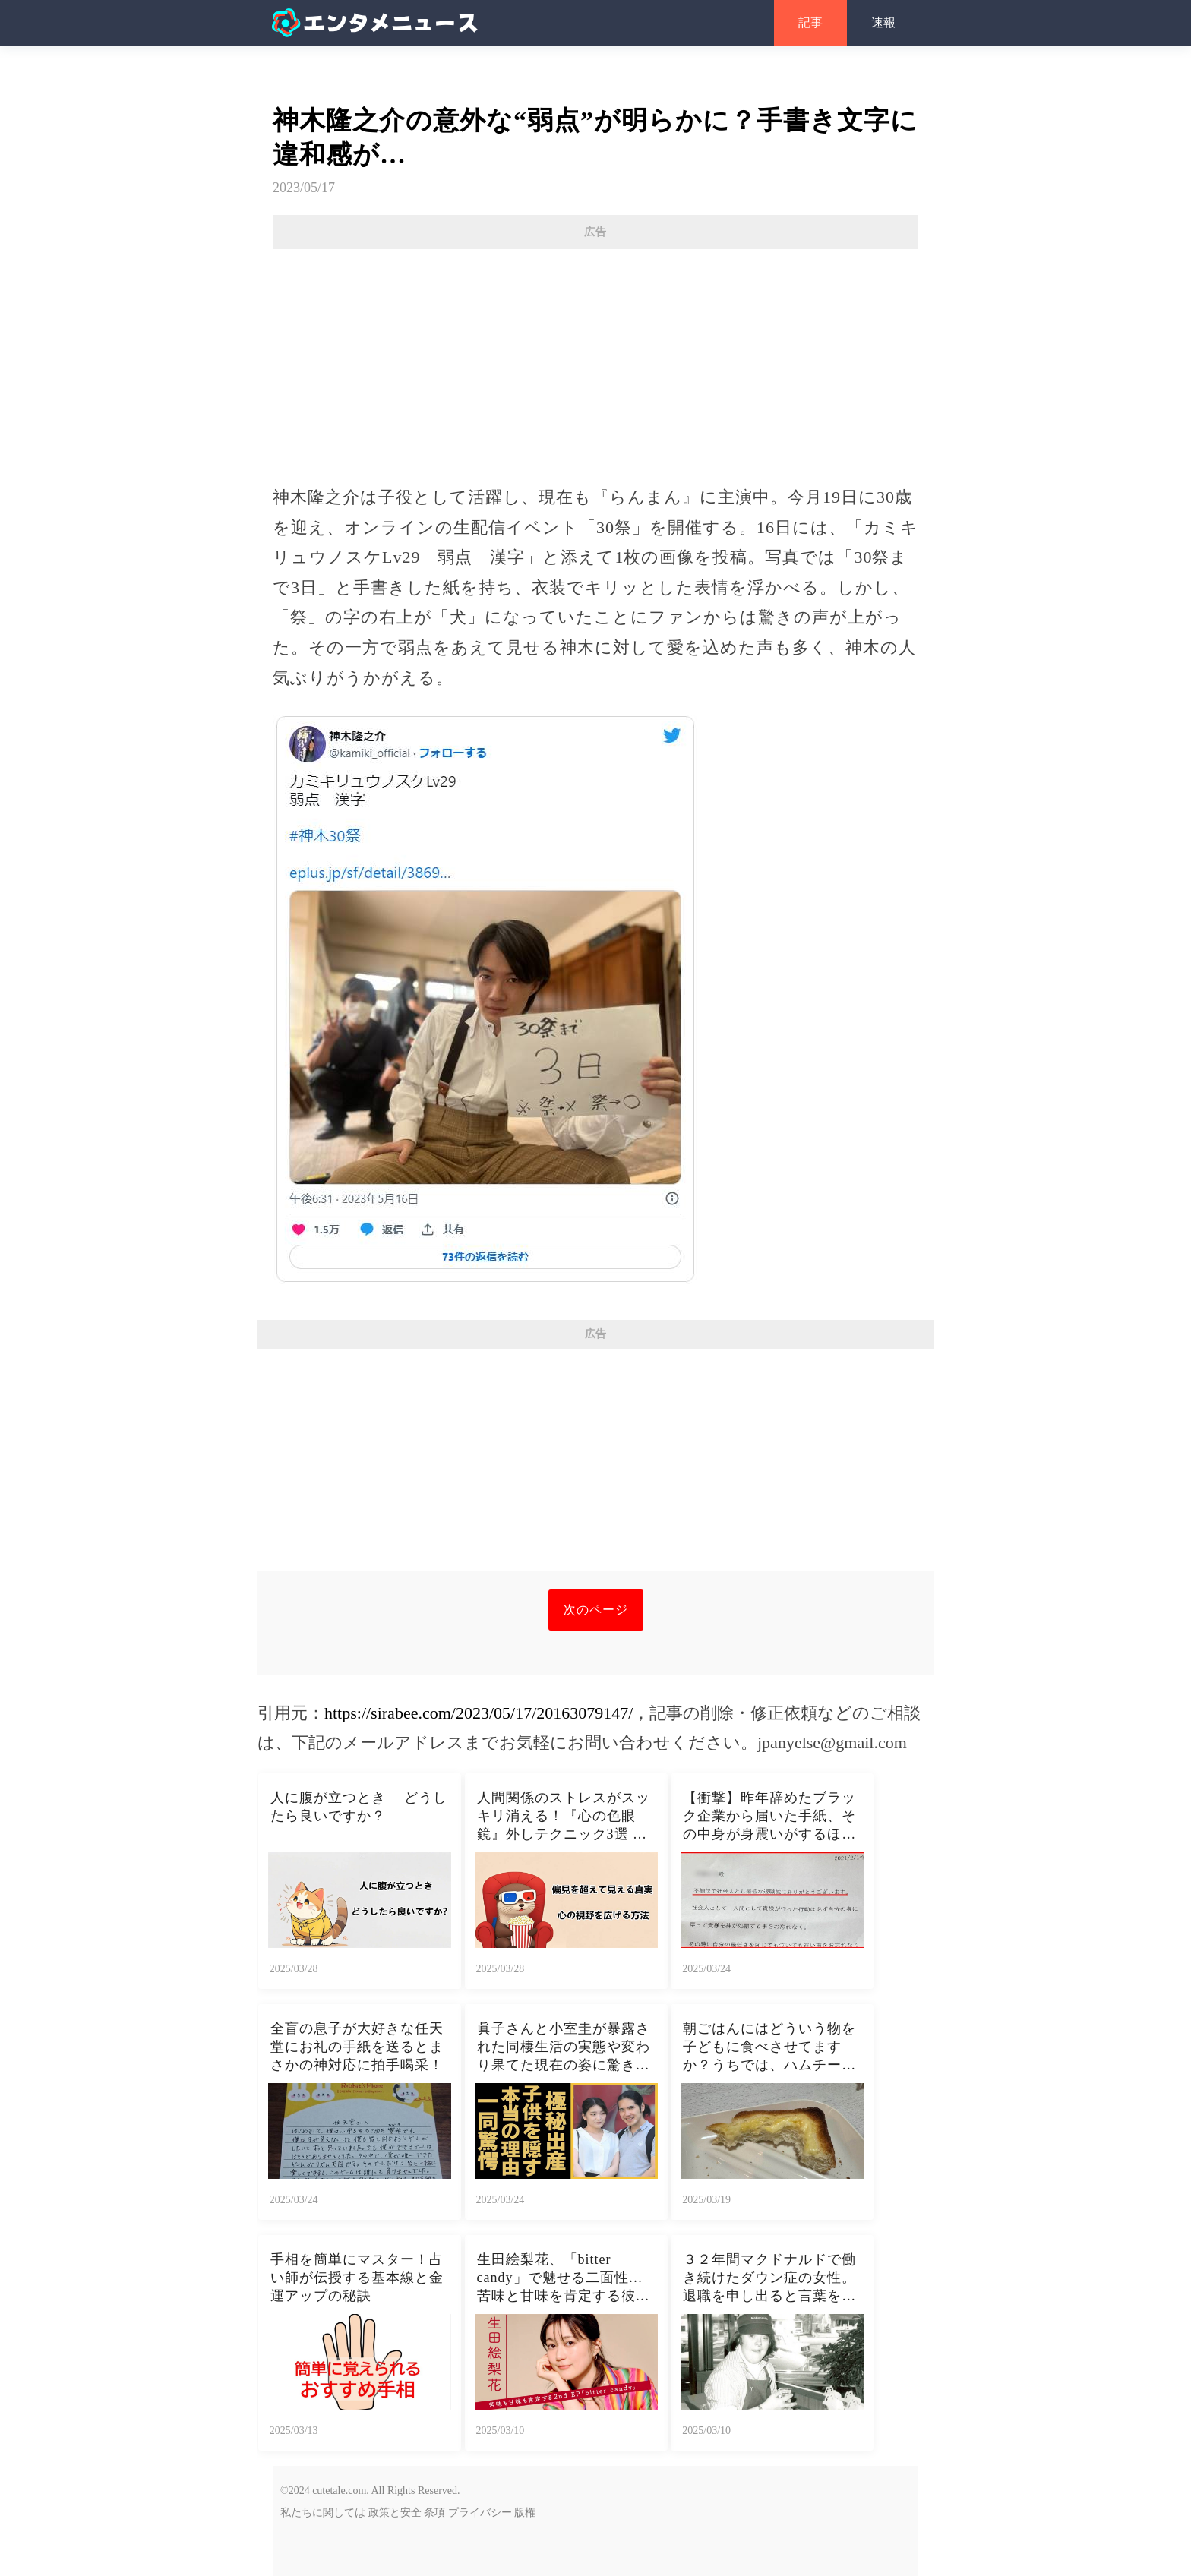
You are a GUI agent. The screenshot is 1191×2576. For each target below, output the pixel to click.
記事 (810, 22)
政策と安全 (395, 2512)
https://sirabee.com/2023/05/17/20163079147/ (478, 1712)
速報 (883, 22)
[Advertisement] (595, 359)
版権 (524, 2512)
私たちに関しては (322, 2512)
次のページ (596, 1609)
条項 (434, 2512)
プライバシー (480, 2512)
